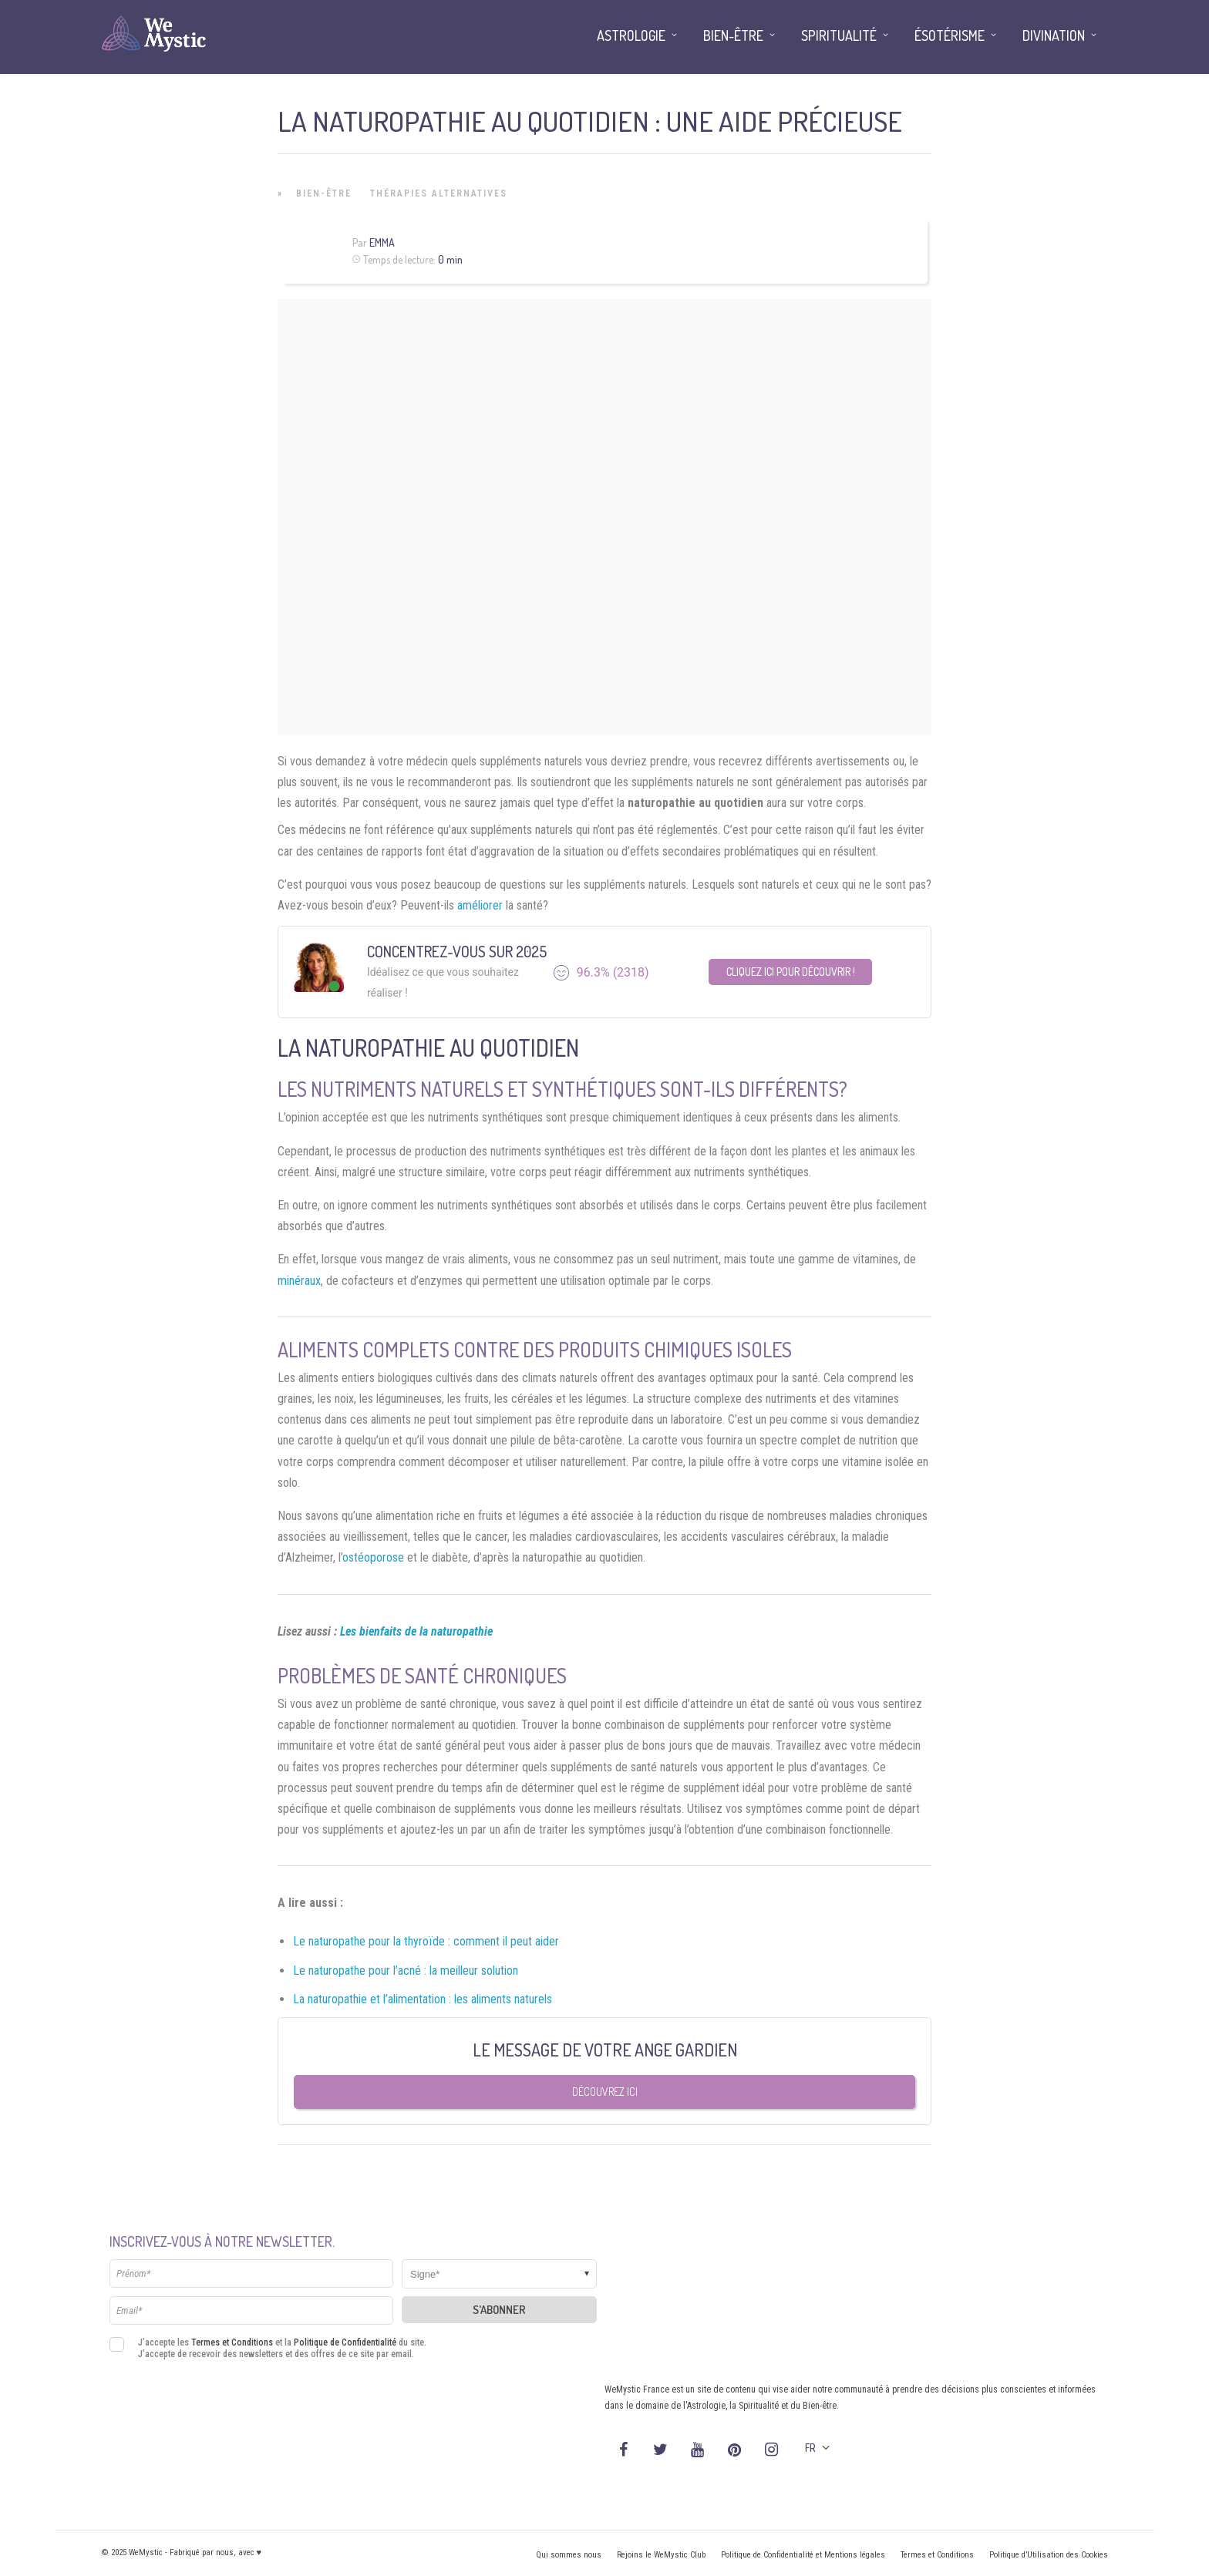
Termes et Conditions (232, 2342)
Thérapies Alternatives (438, 193)
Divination (1053, 35)
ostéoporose (373, 1557)
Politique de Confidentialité (345, 2342)
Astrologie (631, 35)
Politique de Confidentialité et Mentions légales (803, 2555)
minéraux (299, 1280)
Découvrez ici (605, 2091)
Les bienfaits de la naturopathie (416, 1631)
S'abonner (499, 2309)
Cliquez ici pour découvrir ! (790, 971)
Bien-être (324, 193)
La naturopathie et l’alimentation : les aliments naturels (422, 1999)
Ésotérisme (949, 35)
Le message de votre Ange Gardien (605, 2049)
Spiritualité (839, 35)
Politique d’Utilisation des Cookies (1048, 2555)
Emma (382, 242)
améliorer (480, 905)
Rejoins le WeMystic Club (661, 2555)
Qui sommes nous (568, 2555)
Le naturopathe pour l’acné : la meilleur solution (405, 1970)
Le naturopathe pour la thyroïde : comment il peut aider (426, 1941)
